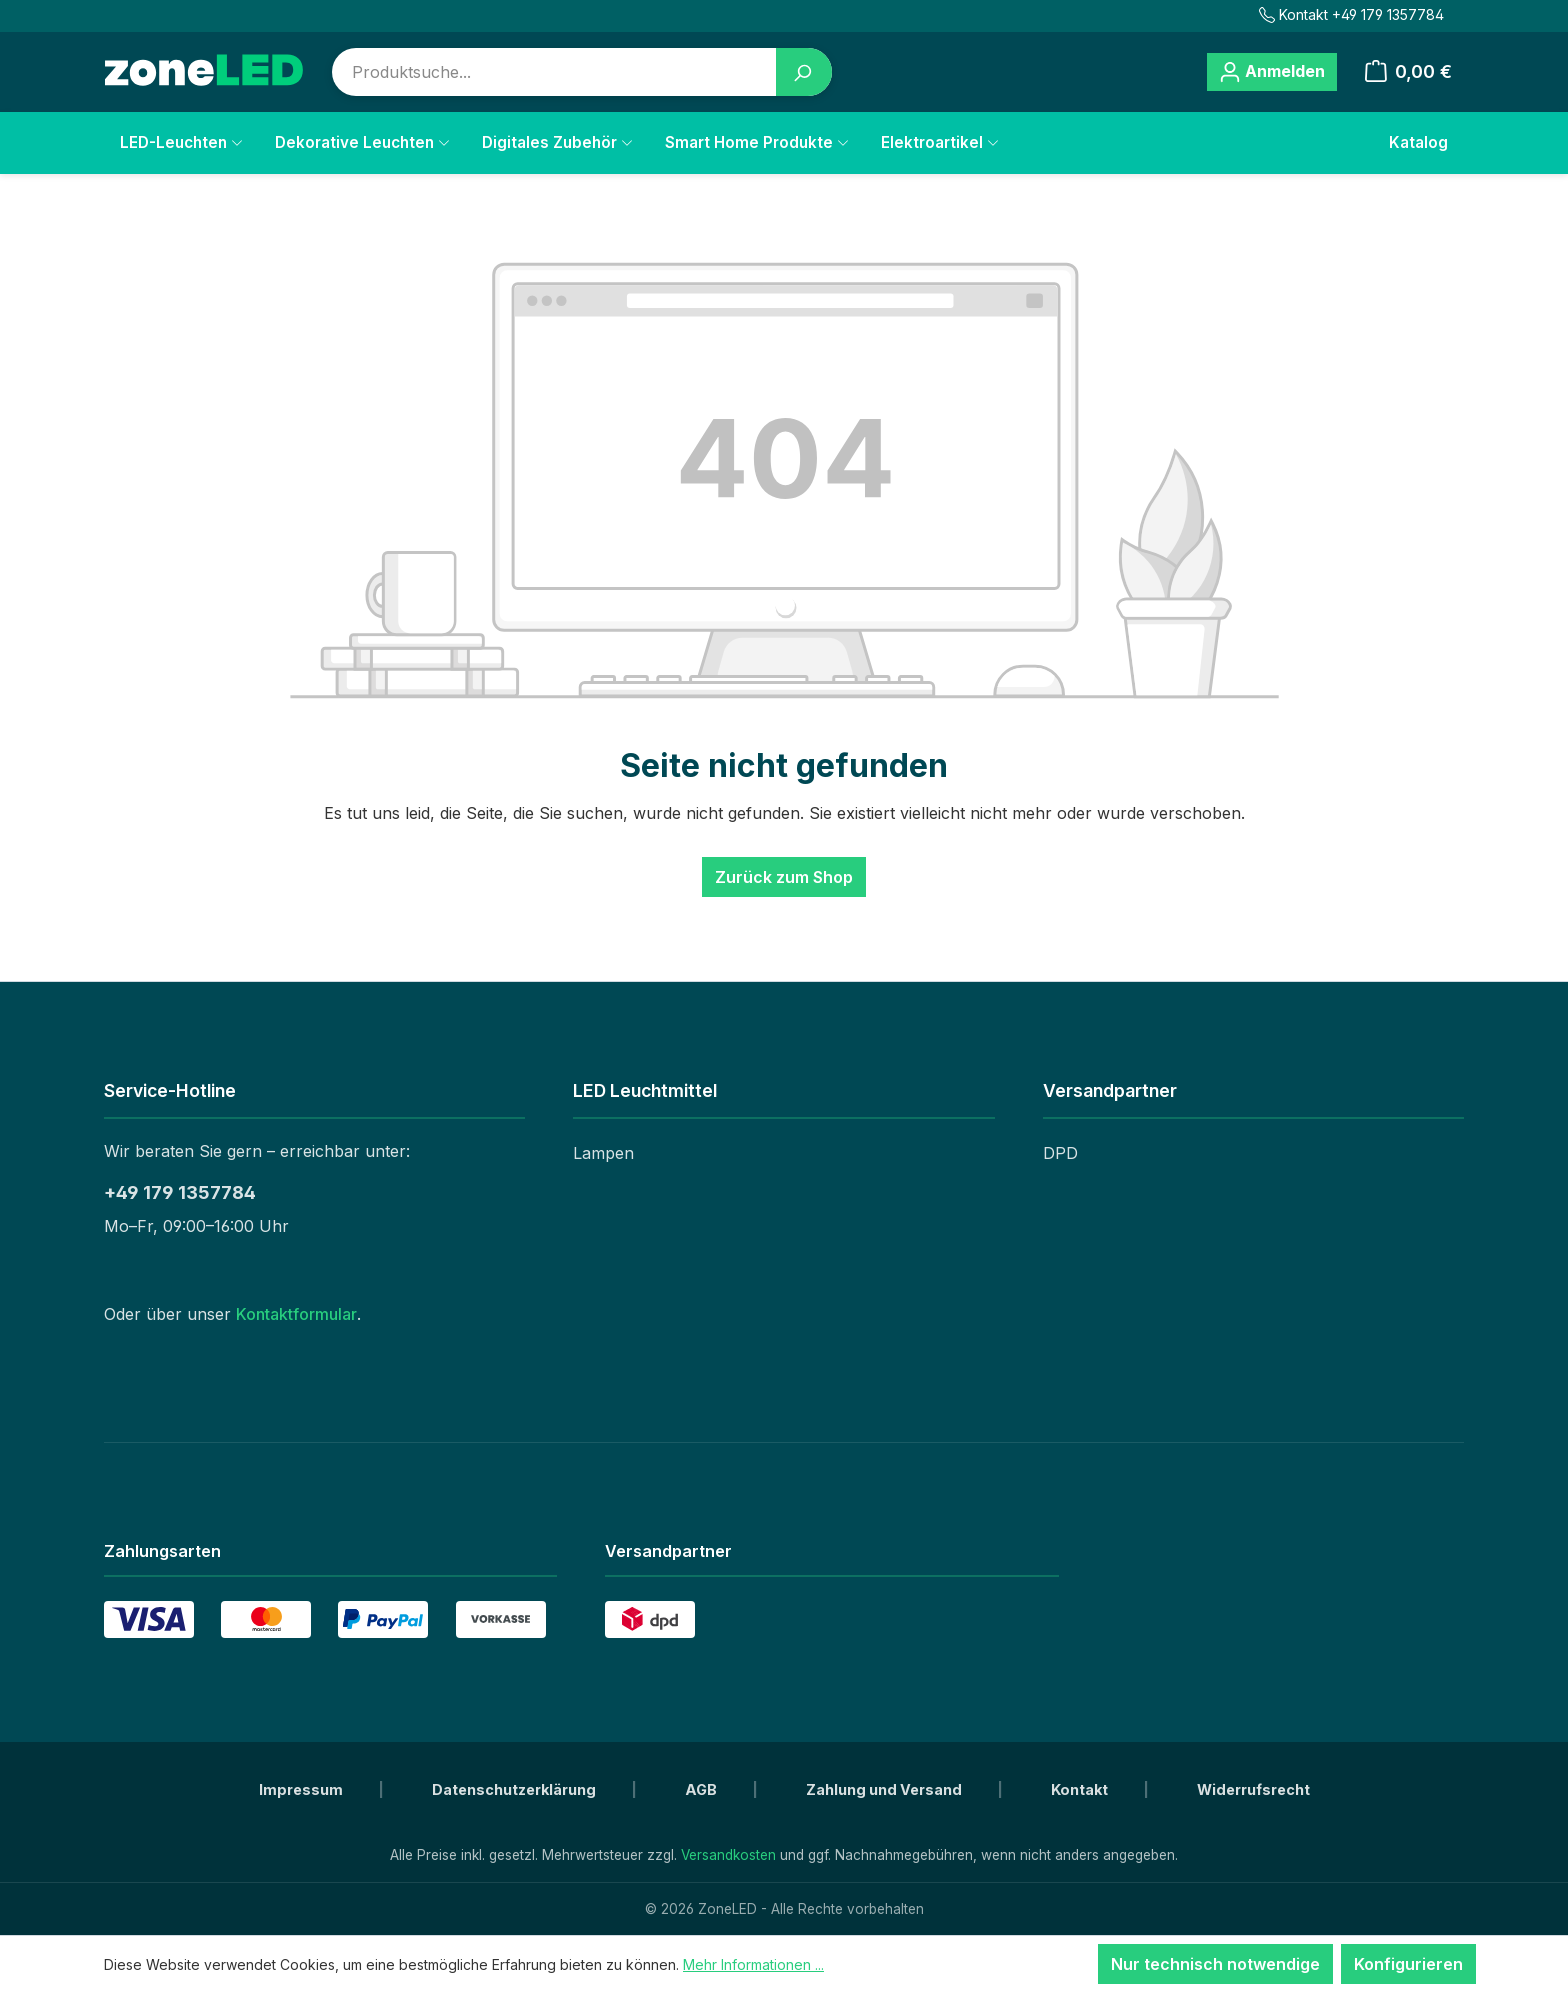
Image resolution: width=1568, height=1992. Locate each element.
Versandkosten (728, 1855)
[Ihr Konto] (1272, 72)
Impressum (302, 1789)
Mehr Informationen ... (753, 1964)
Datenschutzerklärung (515, 1789)
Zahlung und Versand (885, 1789)
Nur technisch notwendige (1215, 1964)
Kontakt (1081, 1789)
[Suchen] (804, 72)
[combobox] (554, 72)
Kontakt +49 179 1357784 (1351, 14)
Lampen (603, 1153)
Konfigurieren (1408, 1964)
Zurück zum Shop (784, 877)
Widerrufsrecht (1253, 1789)
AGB (702, 1789)
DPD (1060, 1153)
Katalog (1418, 142)
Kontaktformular (296, 1314)
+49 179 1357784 (180, 1192)
